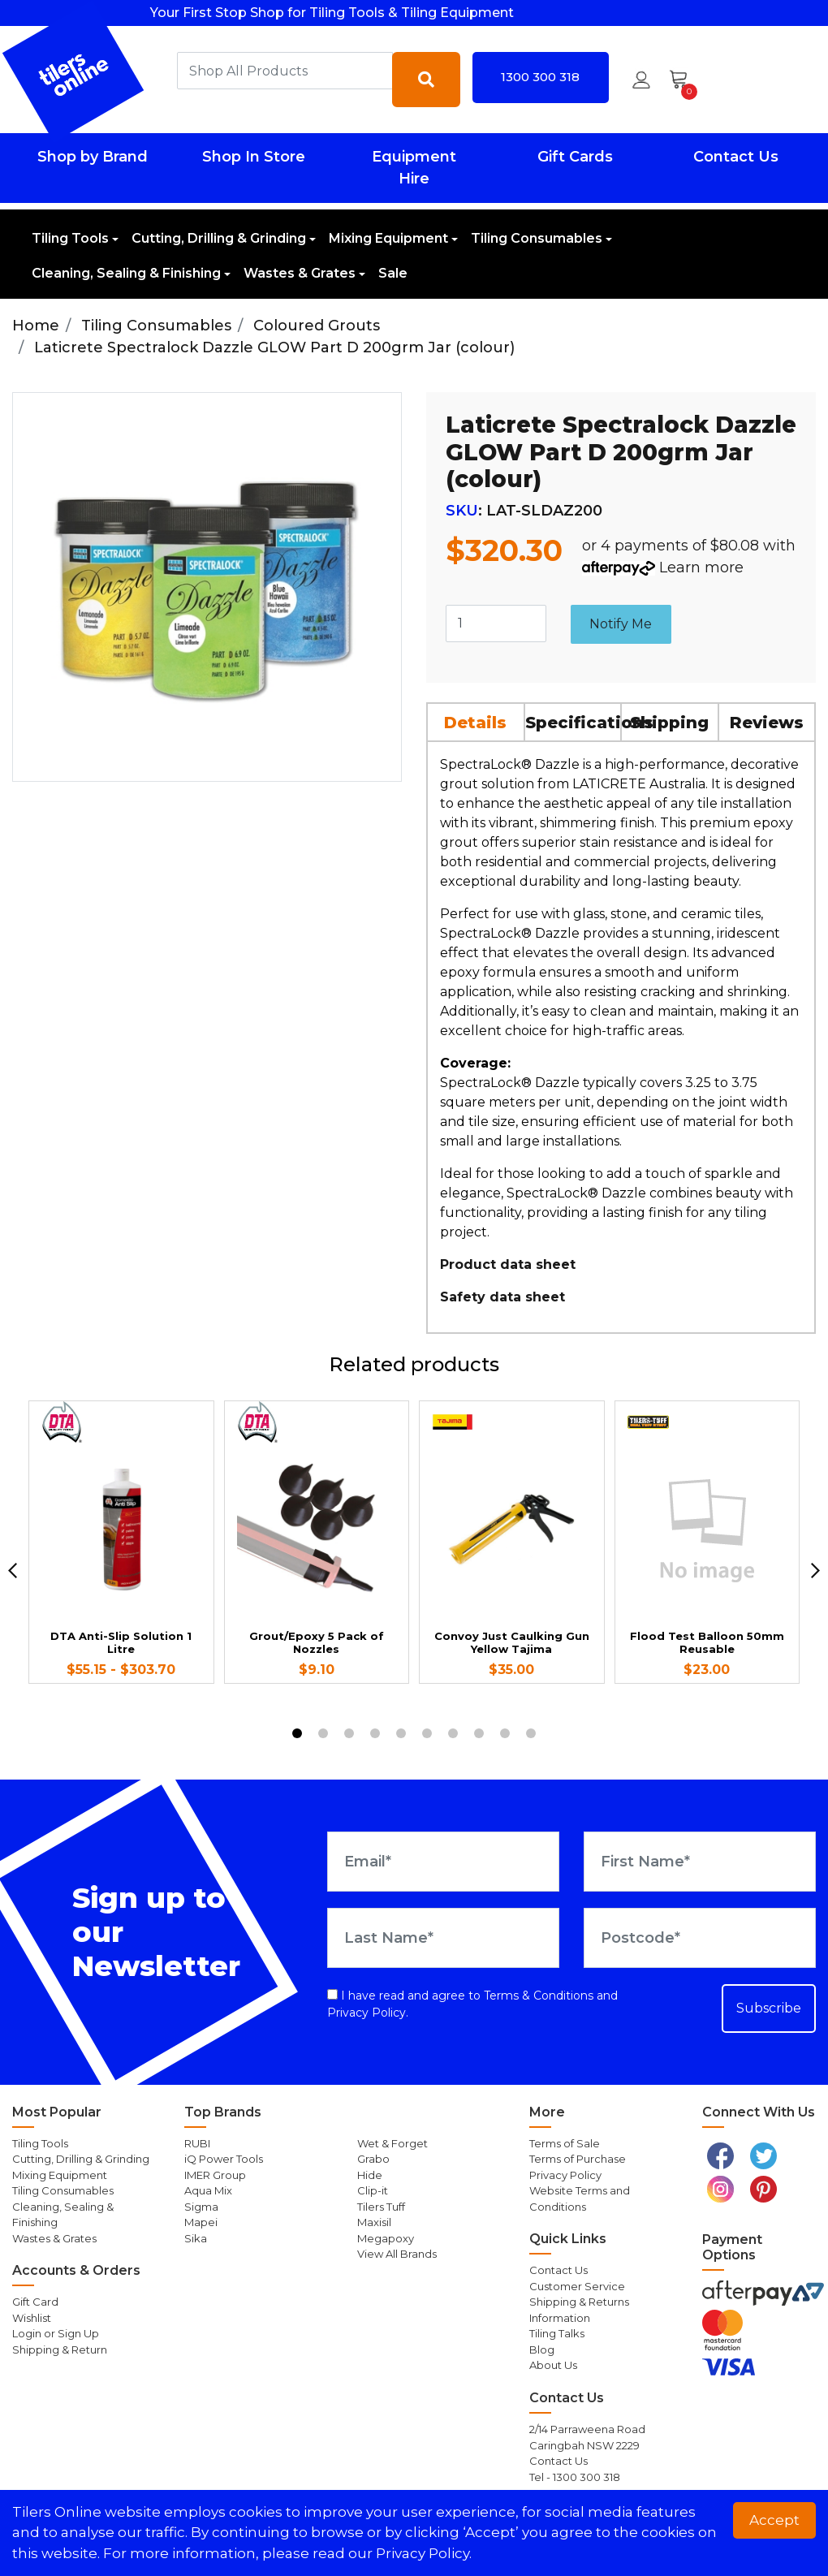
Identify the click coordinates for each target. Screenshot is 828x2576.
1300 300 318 (540, 76)
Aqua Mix (208, 2190)
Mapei (201, 2222)
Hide (369, 2174)
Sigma (201, 2206)
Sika (195, 2238)
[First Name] (700, 1862)
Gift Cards (575, 157)
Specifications (574, 722)
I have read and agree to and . (472, 2004)
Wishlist (31, 2317)
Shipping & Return (59, 2349)
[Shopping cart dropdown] (684, 79)
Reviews (767, 722)
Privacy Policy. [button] (424, 2553)
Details (475, 722)
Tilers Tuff (381, 2206)
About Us (553, 2364)
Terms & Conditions (538, 1995)
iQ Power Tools (223, 2158)
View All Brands (397, 2253)
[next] (815, 1570)
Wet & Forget (392, 2143)
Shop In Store (253, 157)
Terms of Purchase (577, 2158)
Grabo (373, 2158)
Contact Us (735, 157)
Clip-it (372, 2190)
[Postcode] (700, 1938)
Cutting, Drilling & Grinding (219, 238)
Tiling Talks (556, 2333)
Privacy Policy (366, 2012)
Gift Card (35, 2301)
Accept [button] (774, 2520)
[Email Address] (443, 1862)
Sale (393, 273)
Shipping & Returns (579, 2301)
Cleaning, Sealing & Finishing (126, 273)
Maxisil (374, 2222)
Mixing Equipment (388, 238)
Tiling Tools (70, 238)
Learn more (701, 567)
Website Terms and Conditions (579, 2198)
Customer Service (577, 2286)
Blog (541, 2349)
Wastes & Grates (300, 273)
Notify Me (620, 624)
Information (559, 2317)
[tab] (476, 721)
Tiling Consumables (536, 238)
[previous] (12, 1570)
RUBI (197, 2143)
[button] (641, 79)
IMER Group (215, 2174)
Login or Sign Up (55, 2333)
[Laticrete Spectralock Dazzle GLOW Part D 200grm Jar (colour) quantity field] (496, 623)
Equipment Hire (414, 168)
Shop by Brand (92, 157)
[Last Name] (443, 1938)
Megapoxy (385, 2238)
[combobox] (285, 70)
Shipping (669, 722)
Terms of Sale (564, 2143)
